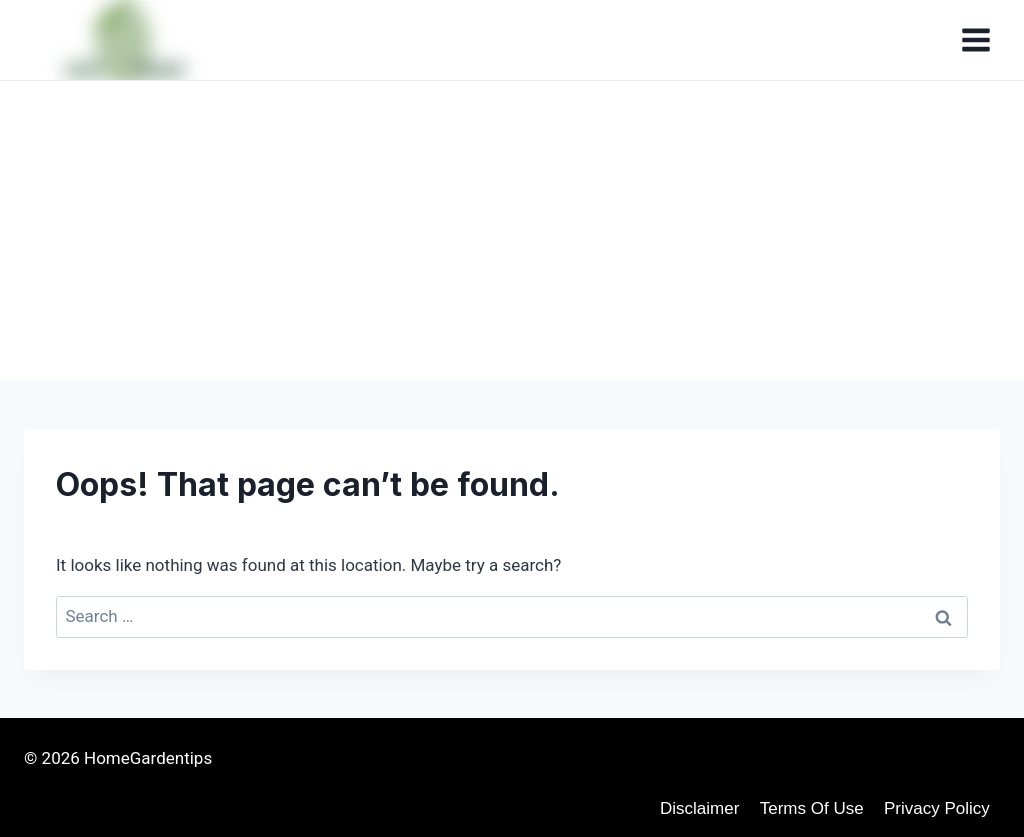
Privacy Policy (937, 808)
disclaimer (699, 808)
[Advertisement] (512, 231)
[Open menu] (975, 39)
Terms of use (812, 808)
